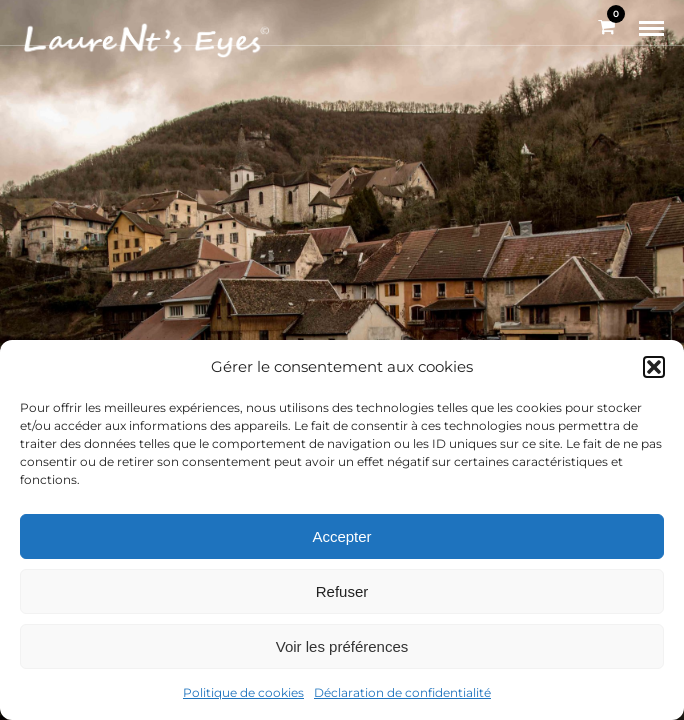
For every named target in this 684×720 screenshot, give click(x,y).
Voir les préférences (342, 646)
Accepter (341, 536)
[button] (654, 367)
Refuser (342, 591)
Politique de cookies (243, 692)
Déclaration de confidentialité (402, 692)
